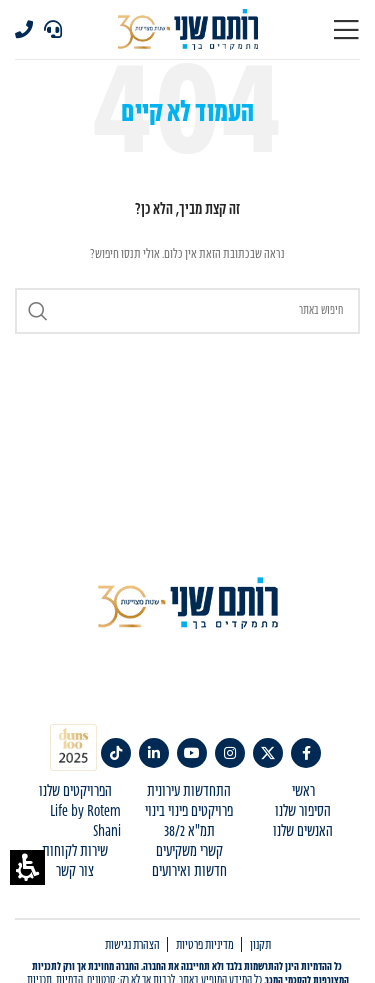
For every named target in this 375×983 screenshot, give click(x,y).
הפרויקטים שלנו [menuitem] (75, 792)
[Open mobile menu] (346, 30)
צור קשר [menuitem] (75, 872)
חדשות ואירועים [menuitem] (189, 872)
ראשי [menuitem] (303, 792)
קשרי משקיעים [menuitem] (189, 852)
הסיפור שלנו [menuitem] (303, 812)
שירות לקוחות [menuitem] (75, 852)
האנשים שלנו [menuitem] (303, 832)
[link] (306, 753)
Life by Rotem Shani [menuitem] (85, 822)
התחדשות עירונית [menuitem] (189, 792)
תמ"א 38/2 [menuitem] (189, 832)
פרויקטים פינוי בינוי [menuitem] (189, 812)
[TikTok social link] (116, 753)
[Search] (187, 311)
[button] (27, 867)
